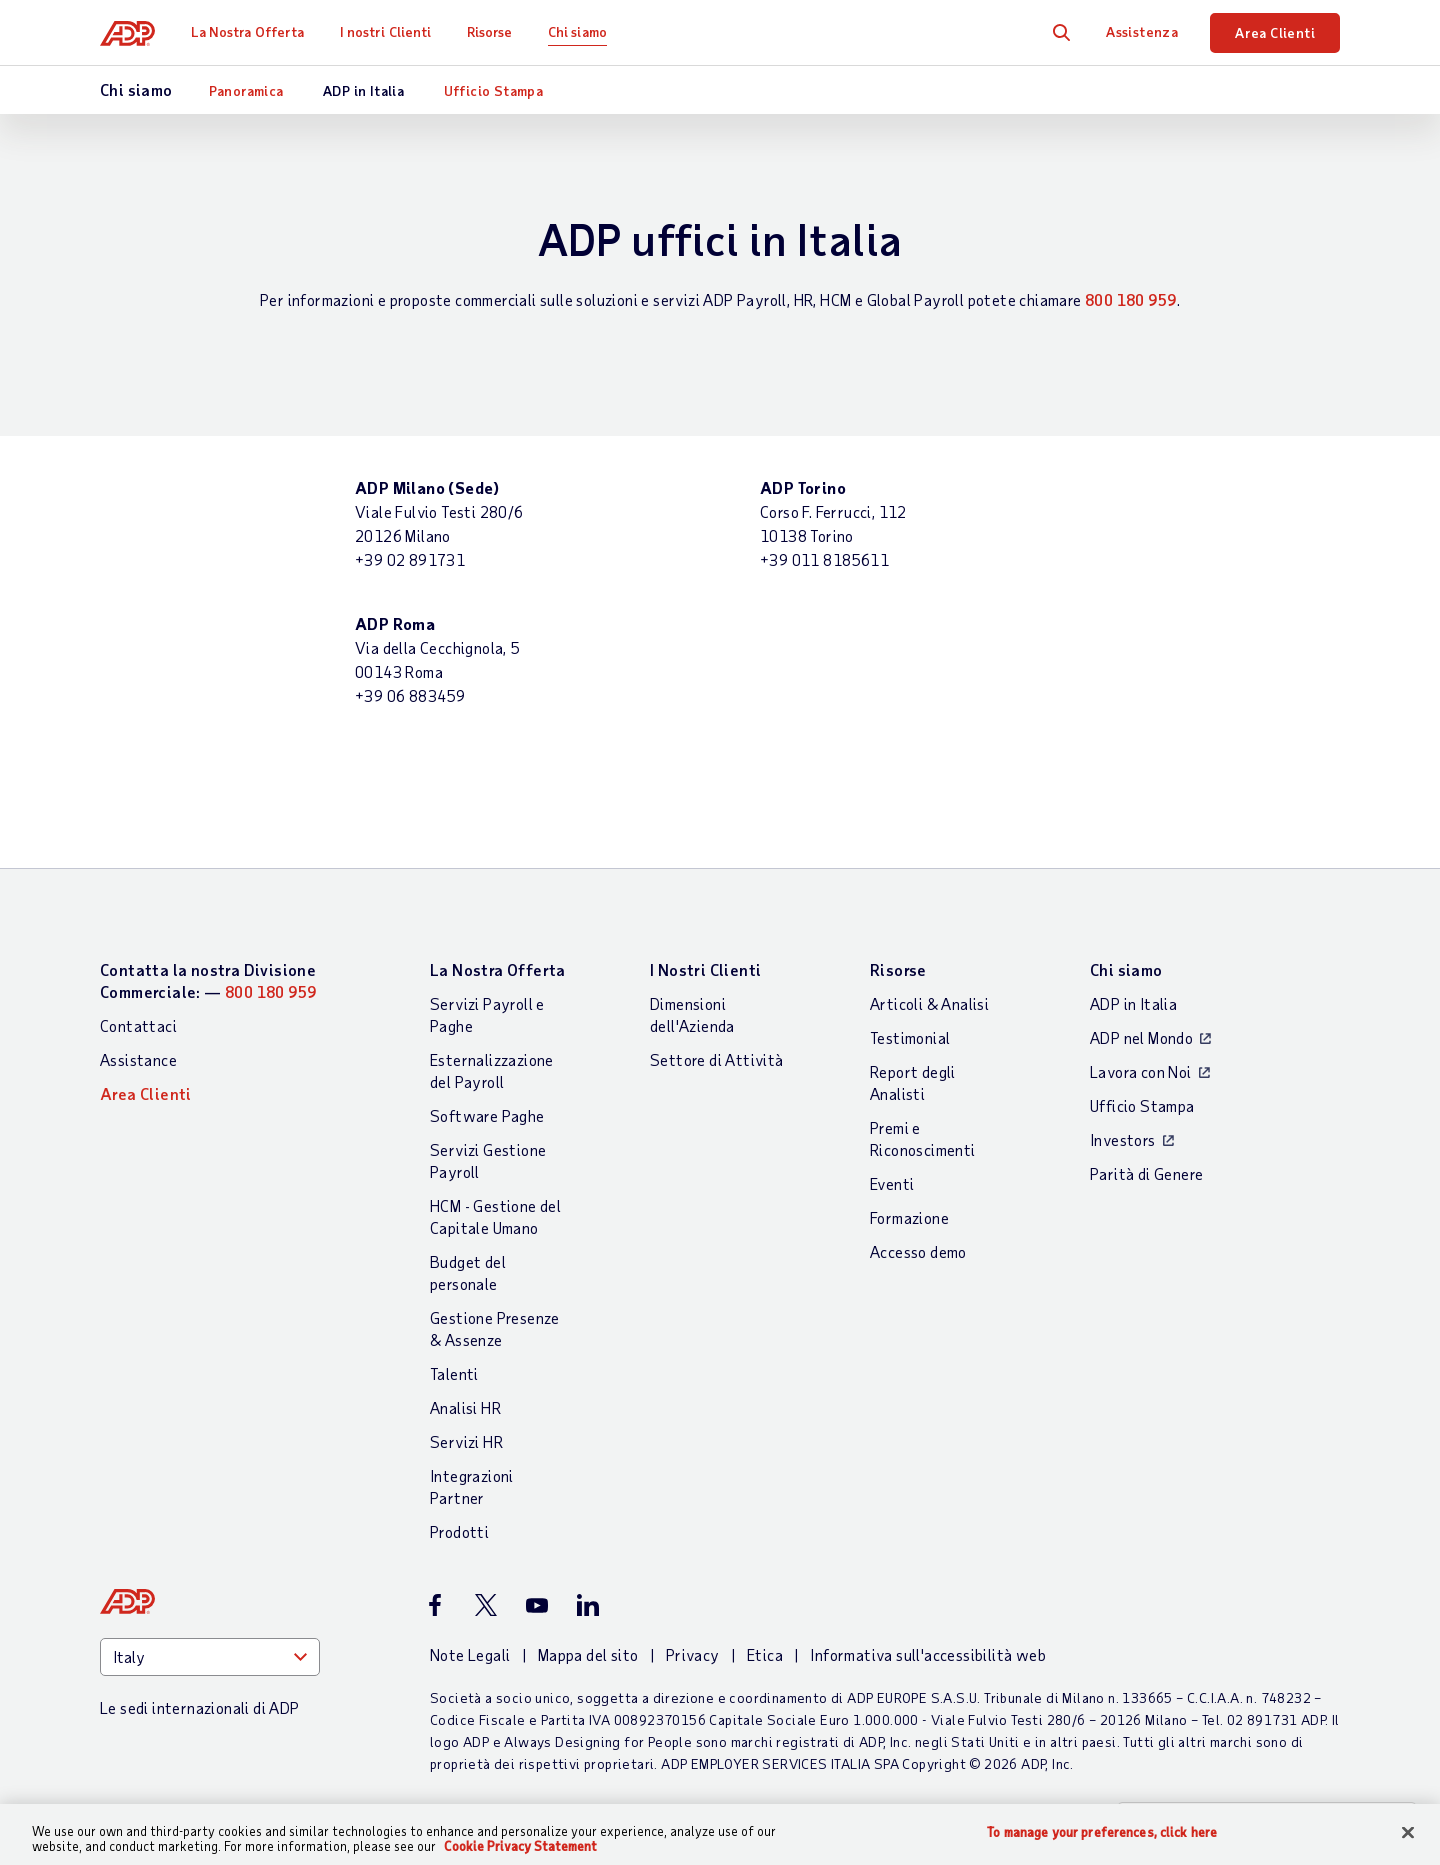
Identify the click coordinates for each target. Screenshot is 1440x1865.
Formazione (909, 1217)
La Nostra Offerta (248, 31)
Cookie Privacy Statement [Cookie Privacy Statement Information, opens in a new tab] (520, 1846)
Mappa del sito (588, 1654)
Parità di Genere (1146, 1173)
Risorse (490, 31)
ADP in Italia (363, 90)
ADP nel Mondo (1141, 1037)
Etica (765, 1654)
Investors (1123, 1139)
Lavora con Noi (1141, 1071)
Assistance (138, 1059)
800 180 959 (1130, 299)
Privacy (693, 1654)
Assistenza (1142, 31)
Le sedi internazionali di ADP (200, 1707)
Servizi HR (466, 1441)
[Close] (1408, 1833)
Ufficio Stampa (494, 90)
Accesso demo (918, 1251)
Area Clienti (1275, 32)
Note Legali (470, 1654)
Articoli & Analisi (929, 1003)
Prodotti (459, 1531)
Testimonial (910, 1037)
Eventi (892, 1183)
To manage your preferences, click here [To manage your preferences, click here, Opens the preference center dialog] (1102, 1832)
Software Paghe (487, 1115)
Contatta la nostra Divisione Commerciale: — (208, 980)
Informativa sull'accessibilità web (928, 1654)
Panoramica (246, 90)
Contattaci (138, 1025)
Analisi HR (465, 1407)
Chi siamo (577, 31)
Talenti (454, 1373)
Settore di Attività (717, 1059)
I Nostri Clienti (705, 969)
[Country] (210, 1657)
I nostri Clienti (386, 31)
